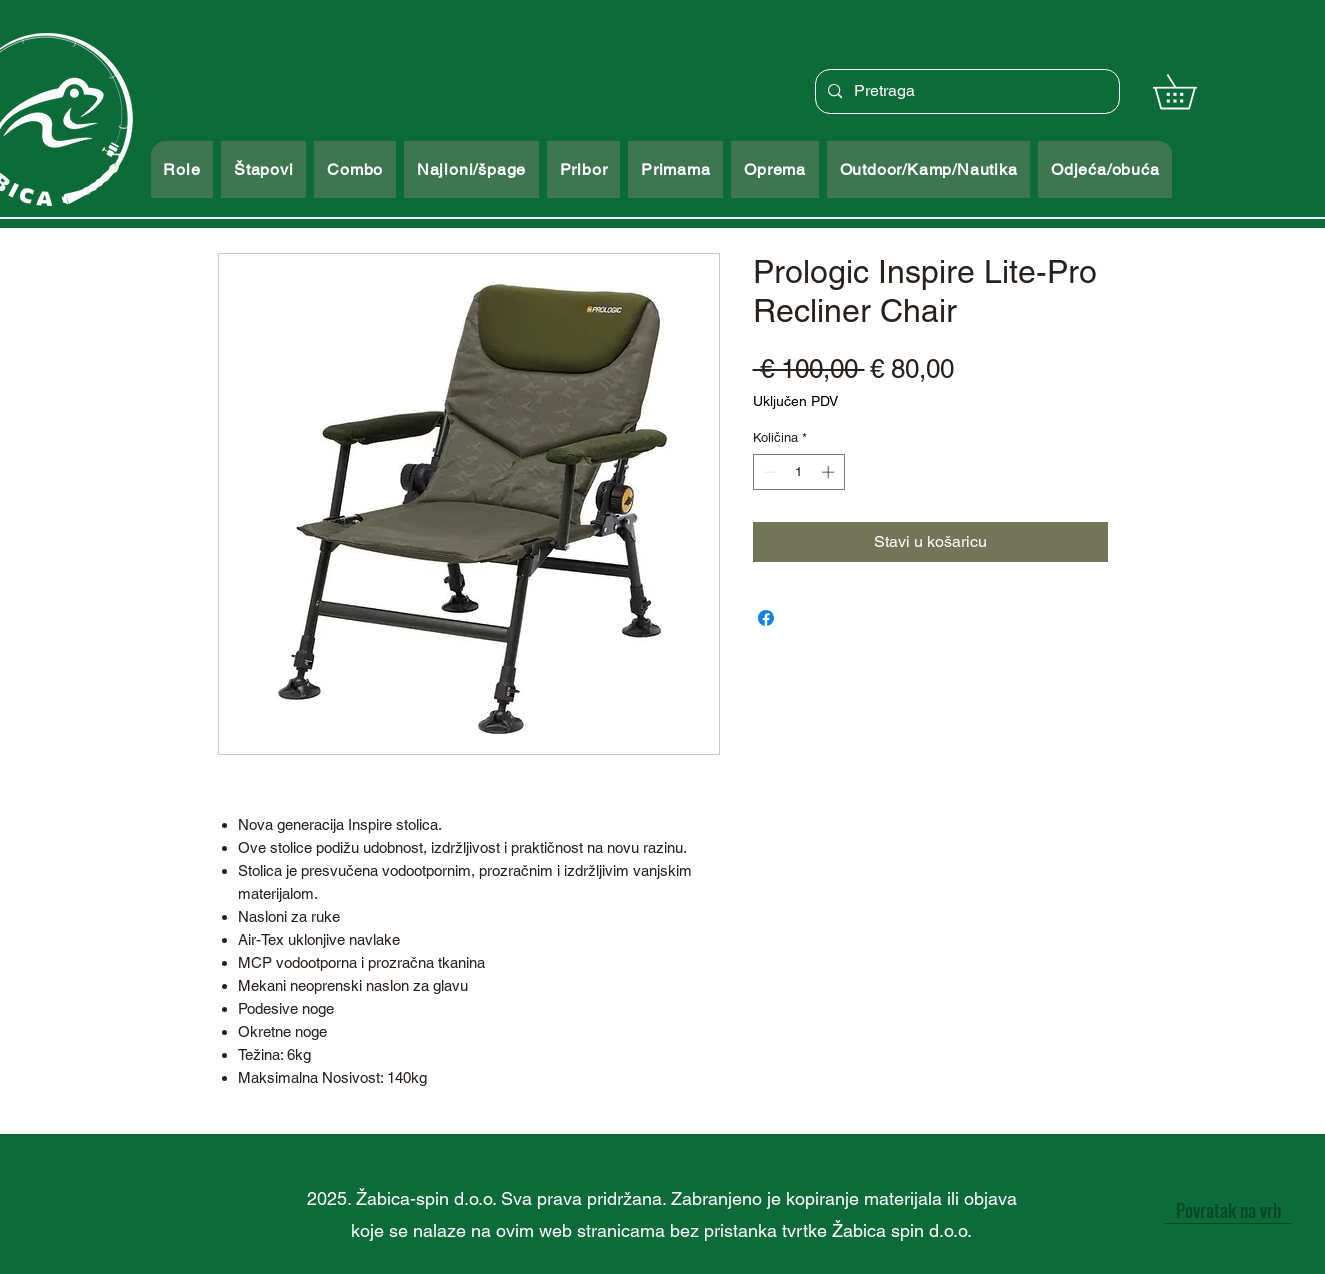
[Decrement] (768, 472)
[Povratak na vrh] (1228, 1209)
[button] (1191, 91)
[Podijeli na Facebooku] (766, 618)
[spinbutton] (798, 472)
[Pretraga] (965, 91)
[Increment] (830, 472)
